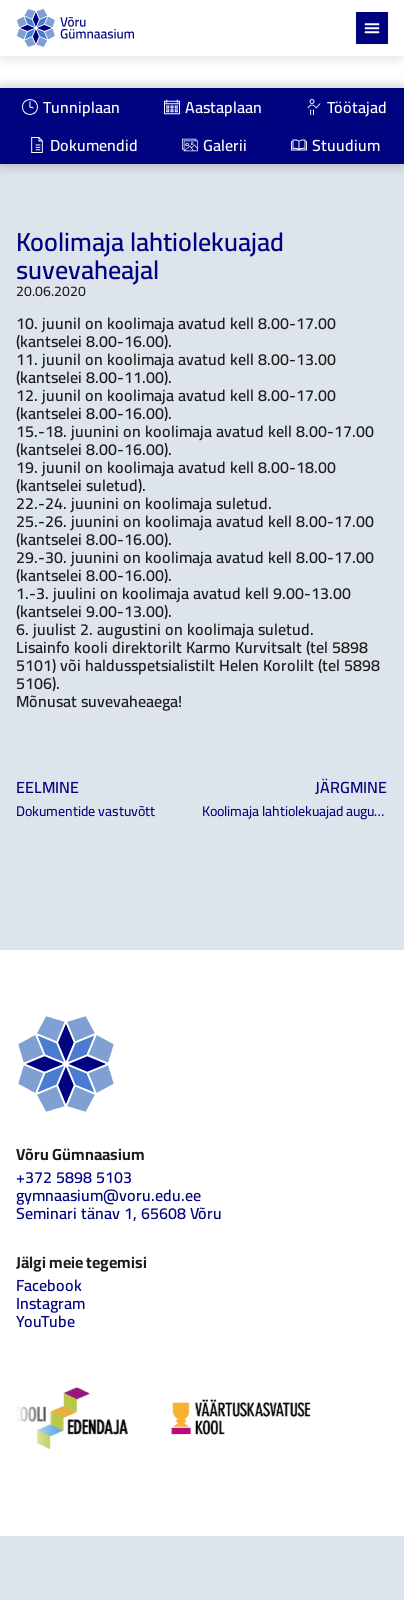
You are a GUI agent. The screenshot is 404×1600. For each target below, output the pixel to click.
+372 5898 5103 (74, 1177)
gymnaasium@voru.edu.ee (108, 1195)
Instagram (50, 1303)
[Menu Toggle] (372, 28)
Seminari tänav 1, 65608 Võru (119, 1213)
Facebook (49, 1285)
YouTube (45, 1321)
